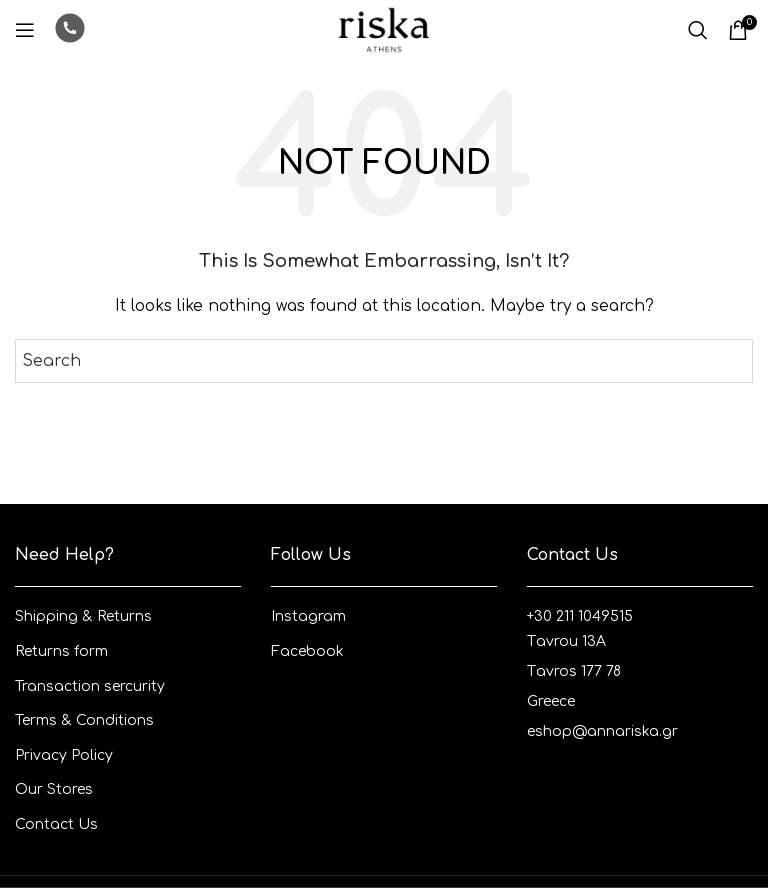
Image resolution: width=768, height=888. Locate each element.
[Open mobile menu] (25, 30)
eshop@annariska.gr (602, 731)
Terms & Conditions (84, 720)
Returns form (61, 651)
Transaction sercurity (90, 686)
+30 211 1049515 (580, 616)
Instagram (308, 616)
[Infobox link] (70, 30)
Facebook (307, 651)
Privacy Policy (64, 755)
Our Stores (54, 789)
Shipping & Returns (83, 616)
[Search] (698, 30)
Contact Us (56, 824)
